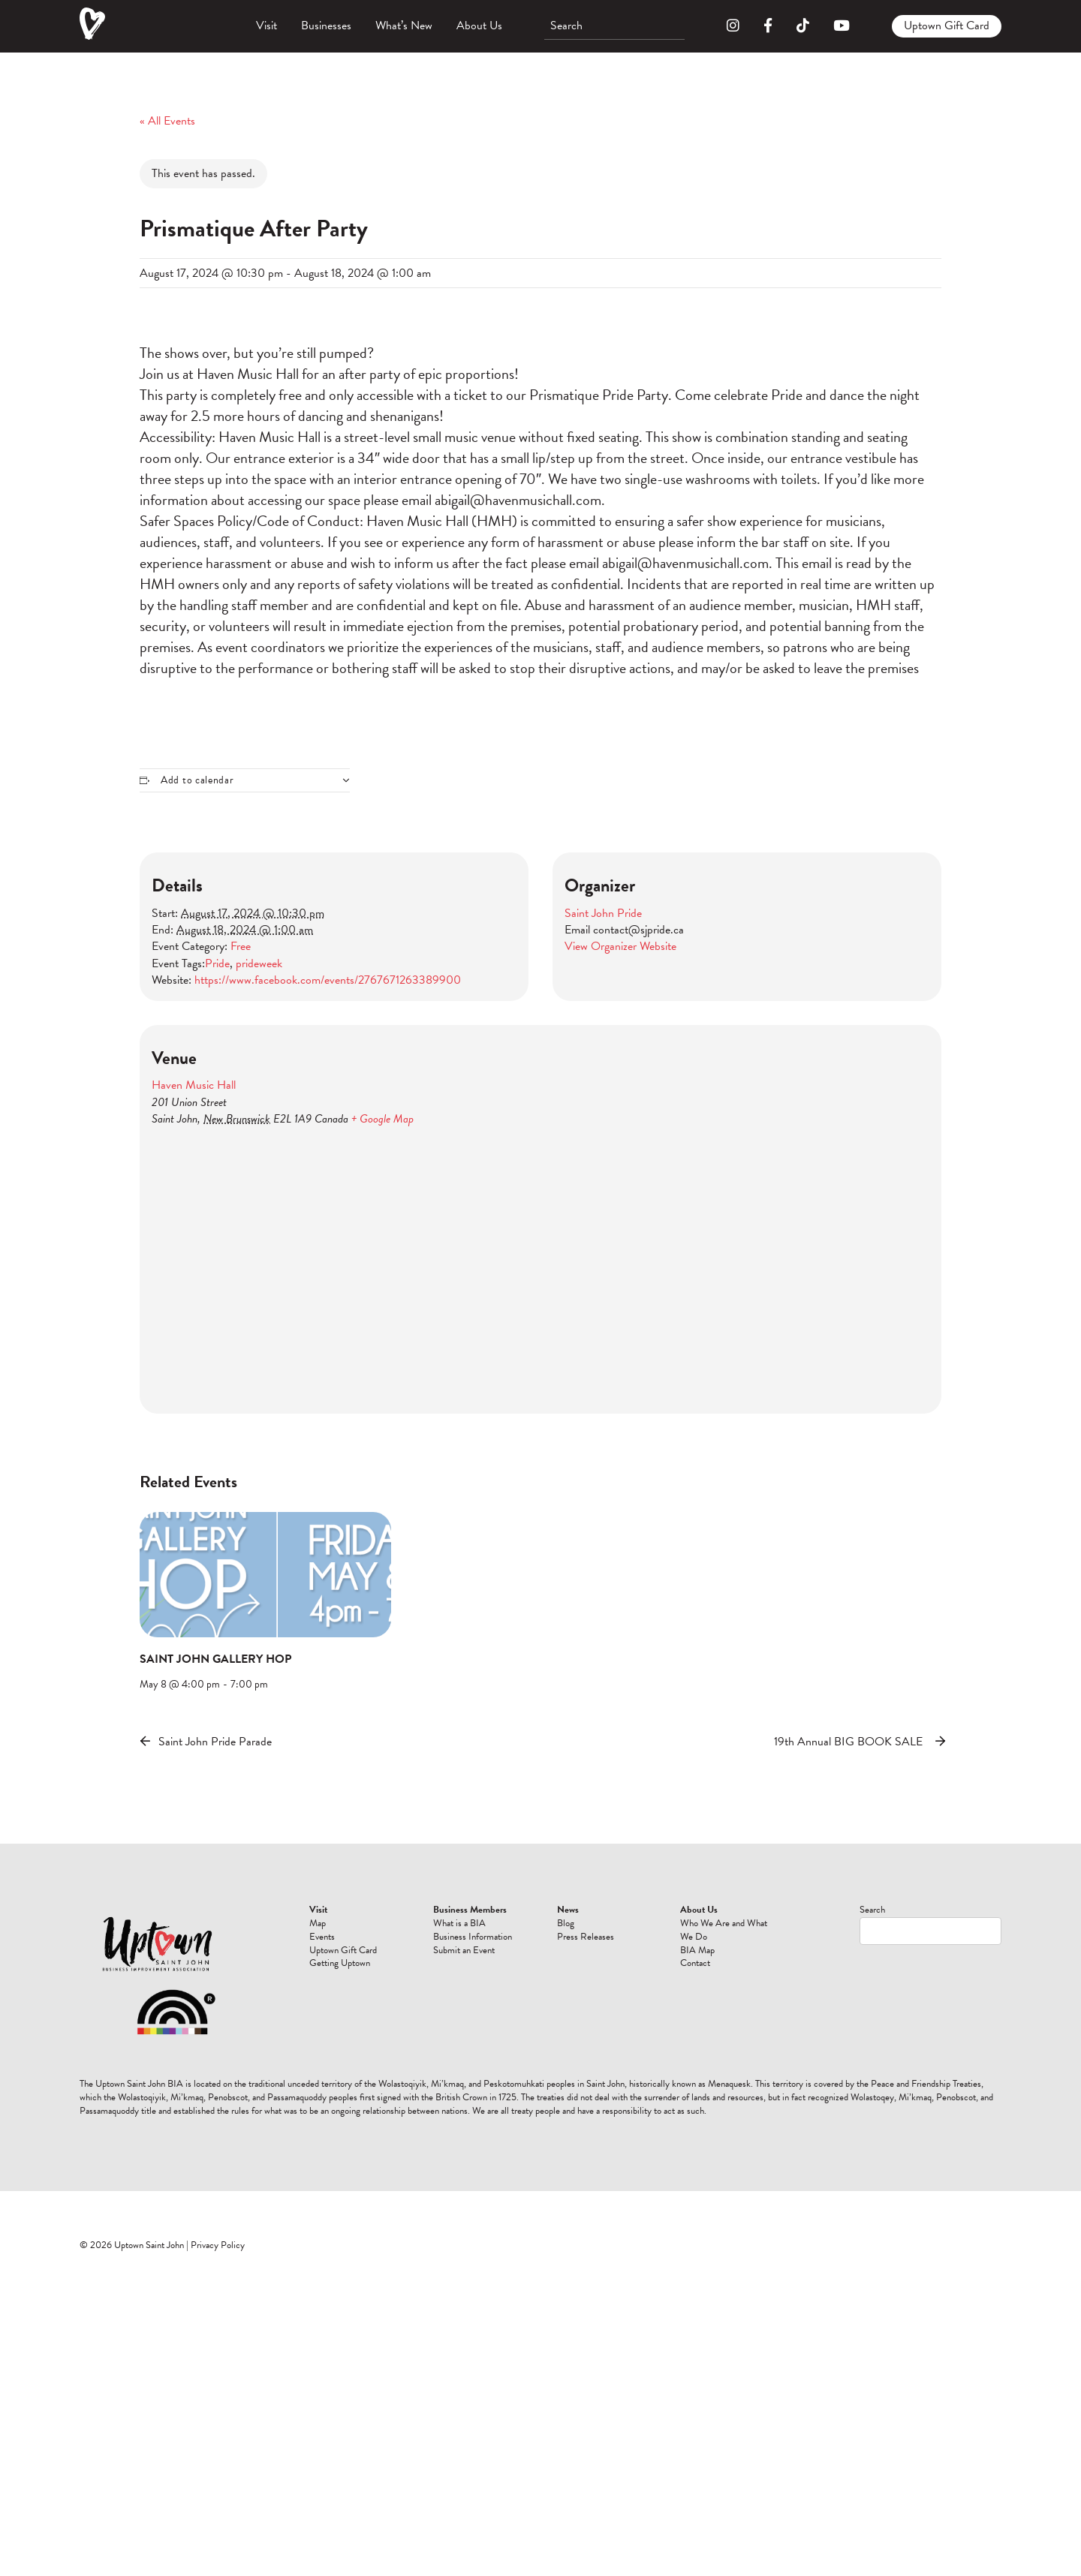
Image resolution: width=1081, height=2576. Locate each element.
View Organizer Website (620, 946)
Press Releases (585, 1936)
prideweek (259, 963)
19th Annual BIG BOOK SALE (848, 1741)
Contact (695, 1962)
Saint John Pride (603, 913)
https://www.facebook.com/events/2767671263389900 (327, 980)
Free (240, 946)
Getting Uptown (339, 1962)
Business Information (472, 1936)
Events (322, 1936)
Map (317, 1923)
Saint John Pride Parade (215, 1741)
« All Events (167, 121)
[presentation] (265, 1574)
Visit (266, 26)
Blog (565, 1923)
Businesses (326, 26)
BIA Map (697, 1950)
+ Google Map (382, 1119)
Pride (217, 963)
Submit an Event (464, 1950)
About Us (479, 26)
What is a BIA (459, 1923)
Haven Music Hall (194, 1085)
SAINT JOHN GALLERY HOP (215, 1659)
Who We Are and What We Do (723, 1930)
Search (872, 1909)
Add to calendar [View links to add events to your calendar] (197, 780)
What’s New (403, 26)
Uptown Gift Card (946, 26)
